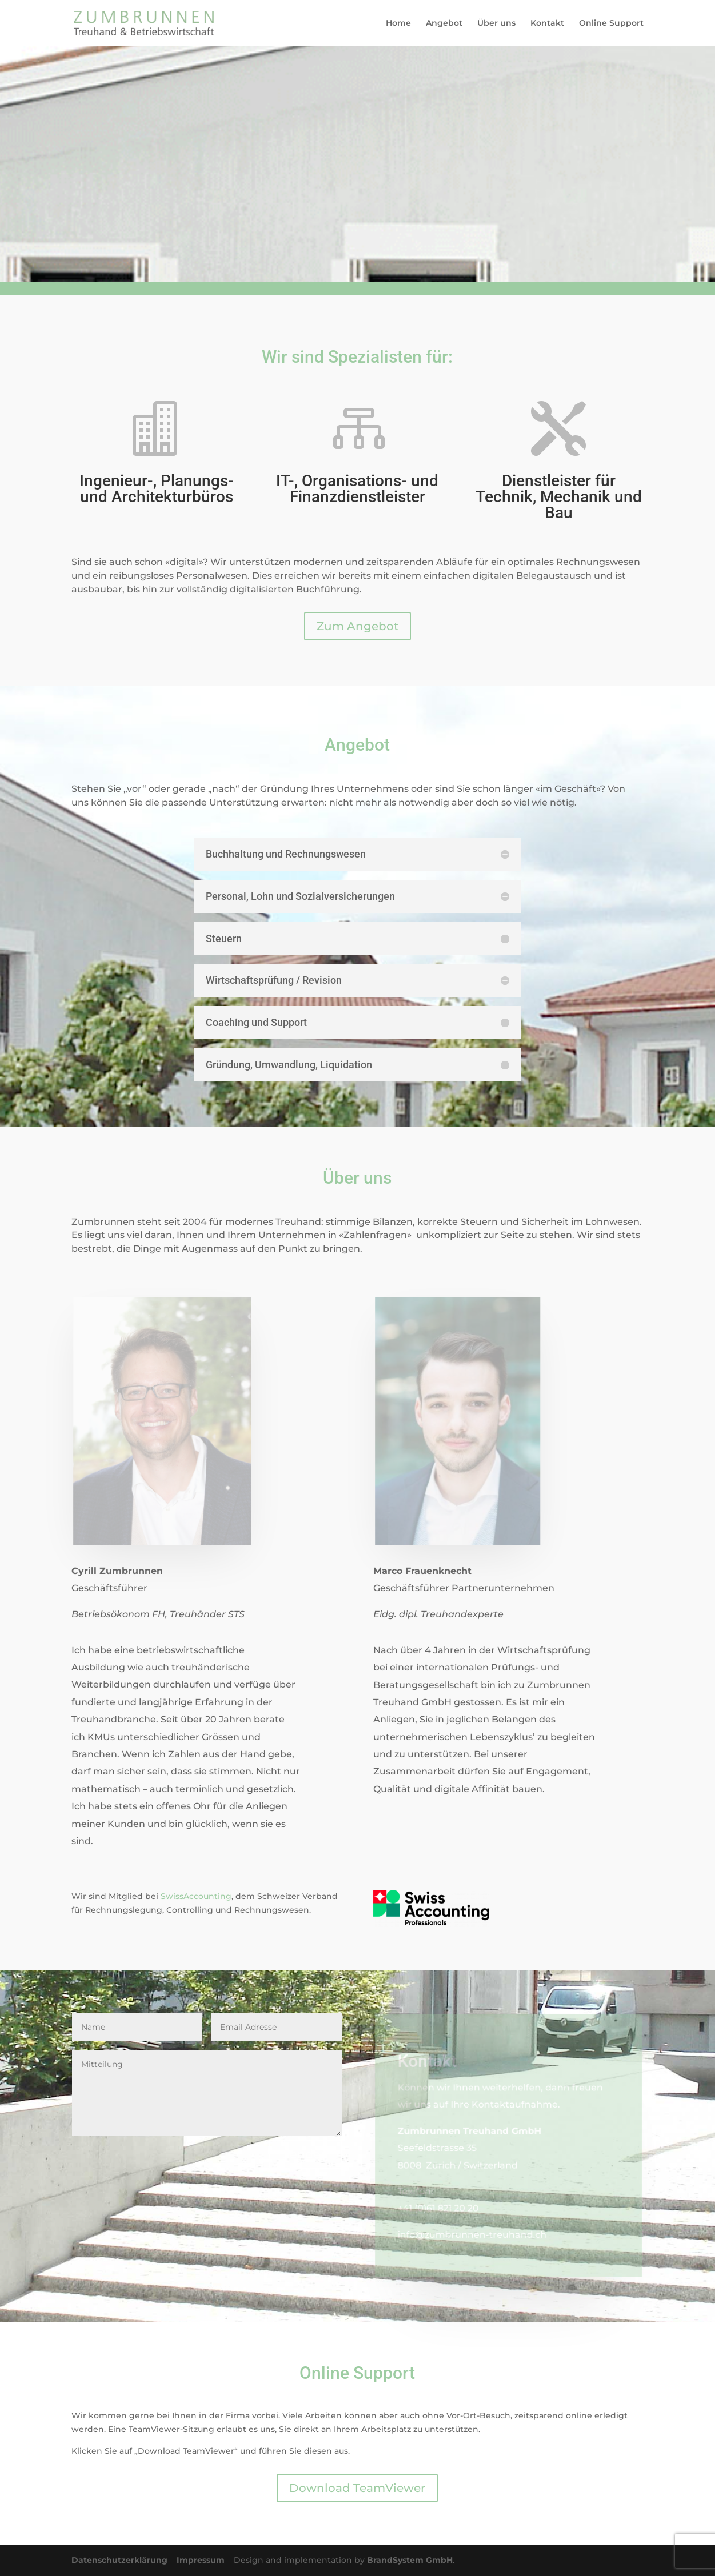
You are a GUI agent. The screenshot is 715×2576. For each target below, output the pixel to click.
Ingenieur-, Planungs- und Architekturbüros (156, 488)
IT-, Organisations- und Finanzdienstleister (357, 488)
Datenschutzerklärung (124, 2560)
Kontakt (547, 23)
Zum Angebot (357, 626)
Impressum (205, 2560)
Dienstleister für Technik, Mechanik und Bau (559, 496)
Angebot (444, 23)
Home (398, 23)
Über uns (496, 23)
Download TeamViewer (357, 2488)
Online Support (611, 23)
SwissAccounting (196, 1896)
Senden (305, 2154)
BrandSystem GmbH (410, 2560)
